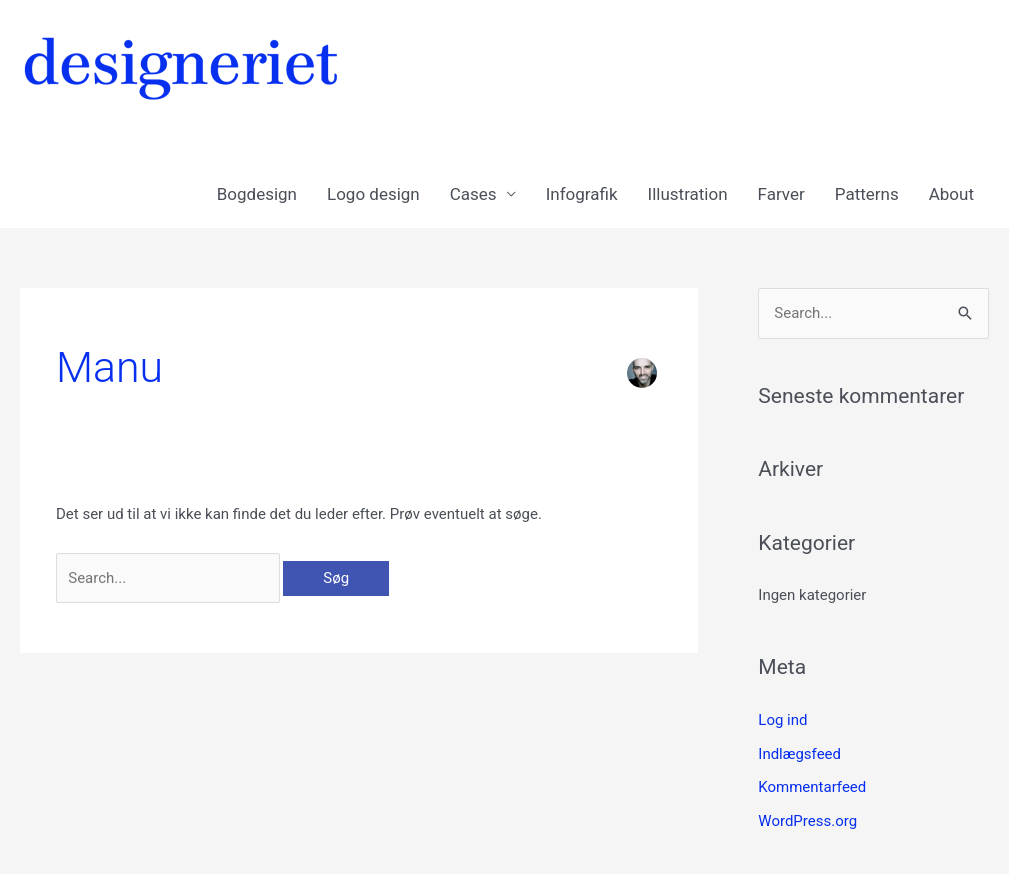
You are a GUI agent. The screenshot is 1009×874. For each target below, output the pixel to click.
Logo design (373, 194)
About (951, 194)
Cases (473, 194)
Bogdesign (257, 194)
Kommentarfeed (812, 787)
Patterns (867, 194)
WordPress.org (807, 821)
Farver (781, 194)
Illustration (688, 194)
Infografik (582, 194)
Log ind (782, 720)
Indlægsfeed (799, 754)
